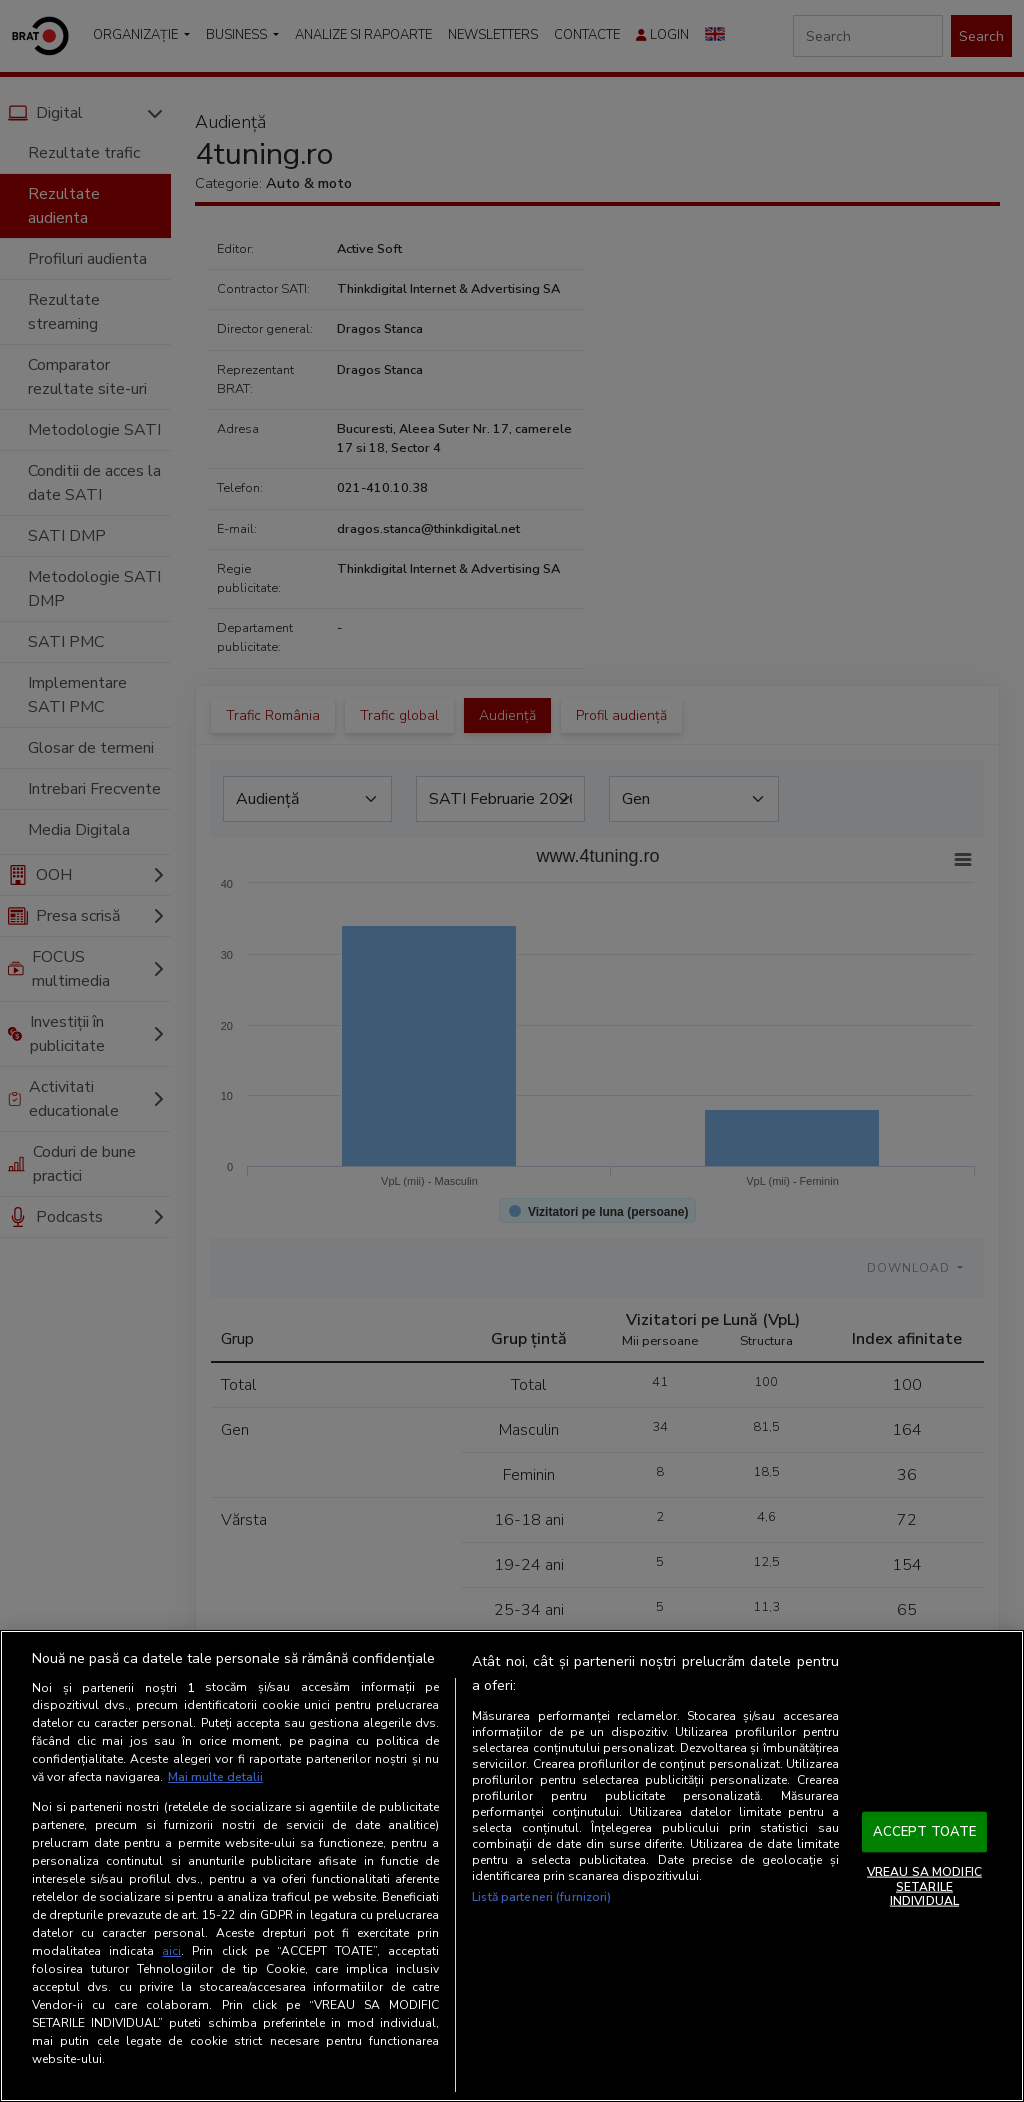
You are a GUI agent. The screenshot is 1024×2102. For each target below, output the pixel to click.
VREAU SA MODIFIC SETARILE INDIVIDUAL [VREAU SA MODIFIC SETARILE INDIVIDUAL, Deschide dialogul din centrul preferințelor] (924, 1886)
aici (171, 1951)
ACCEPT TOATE (925, 1831)
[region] (512, 1866)
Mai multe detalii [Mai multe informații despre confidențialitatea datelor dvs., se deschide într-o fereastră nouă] (215, 1777)
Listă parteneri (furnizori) (541, 1897)
